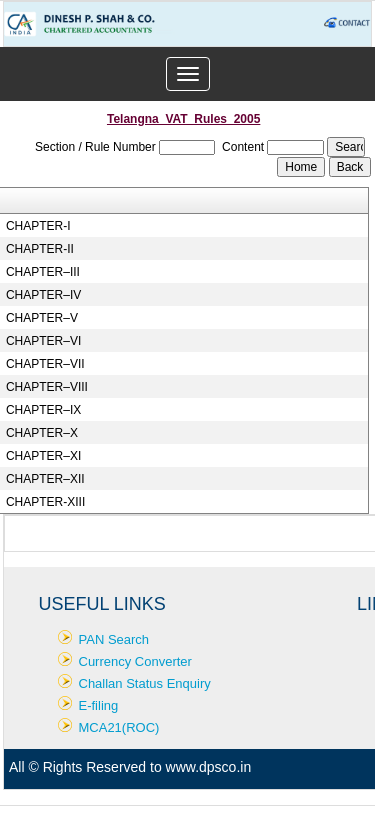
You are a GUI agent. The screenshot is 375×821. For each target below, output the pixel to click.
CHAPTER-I (38, 226)
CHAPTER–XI (43, 456)
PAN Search (114, 639)
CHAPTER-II (40, 249)
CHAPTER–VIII (47, 387)
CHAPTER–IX (43, 410)
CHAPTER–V (42, 318)
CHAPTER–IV (43, 295)
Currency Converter (135, 661)
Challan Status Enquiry (145, 683)
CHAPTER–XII (45, 479)
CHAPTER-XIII (45, 502)
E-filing (99, 705)
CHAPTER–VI (43, 341)
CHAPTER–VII (45, 364)
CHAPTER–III (43, 272)
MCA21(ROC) (119, 727)
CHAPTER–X (42, 433)
